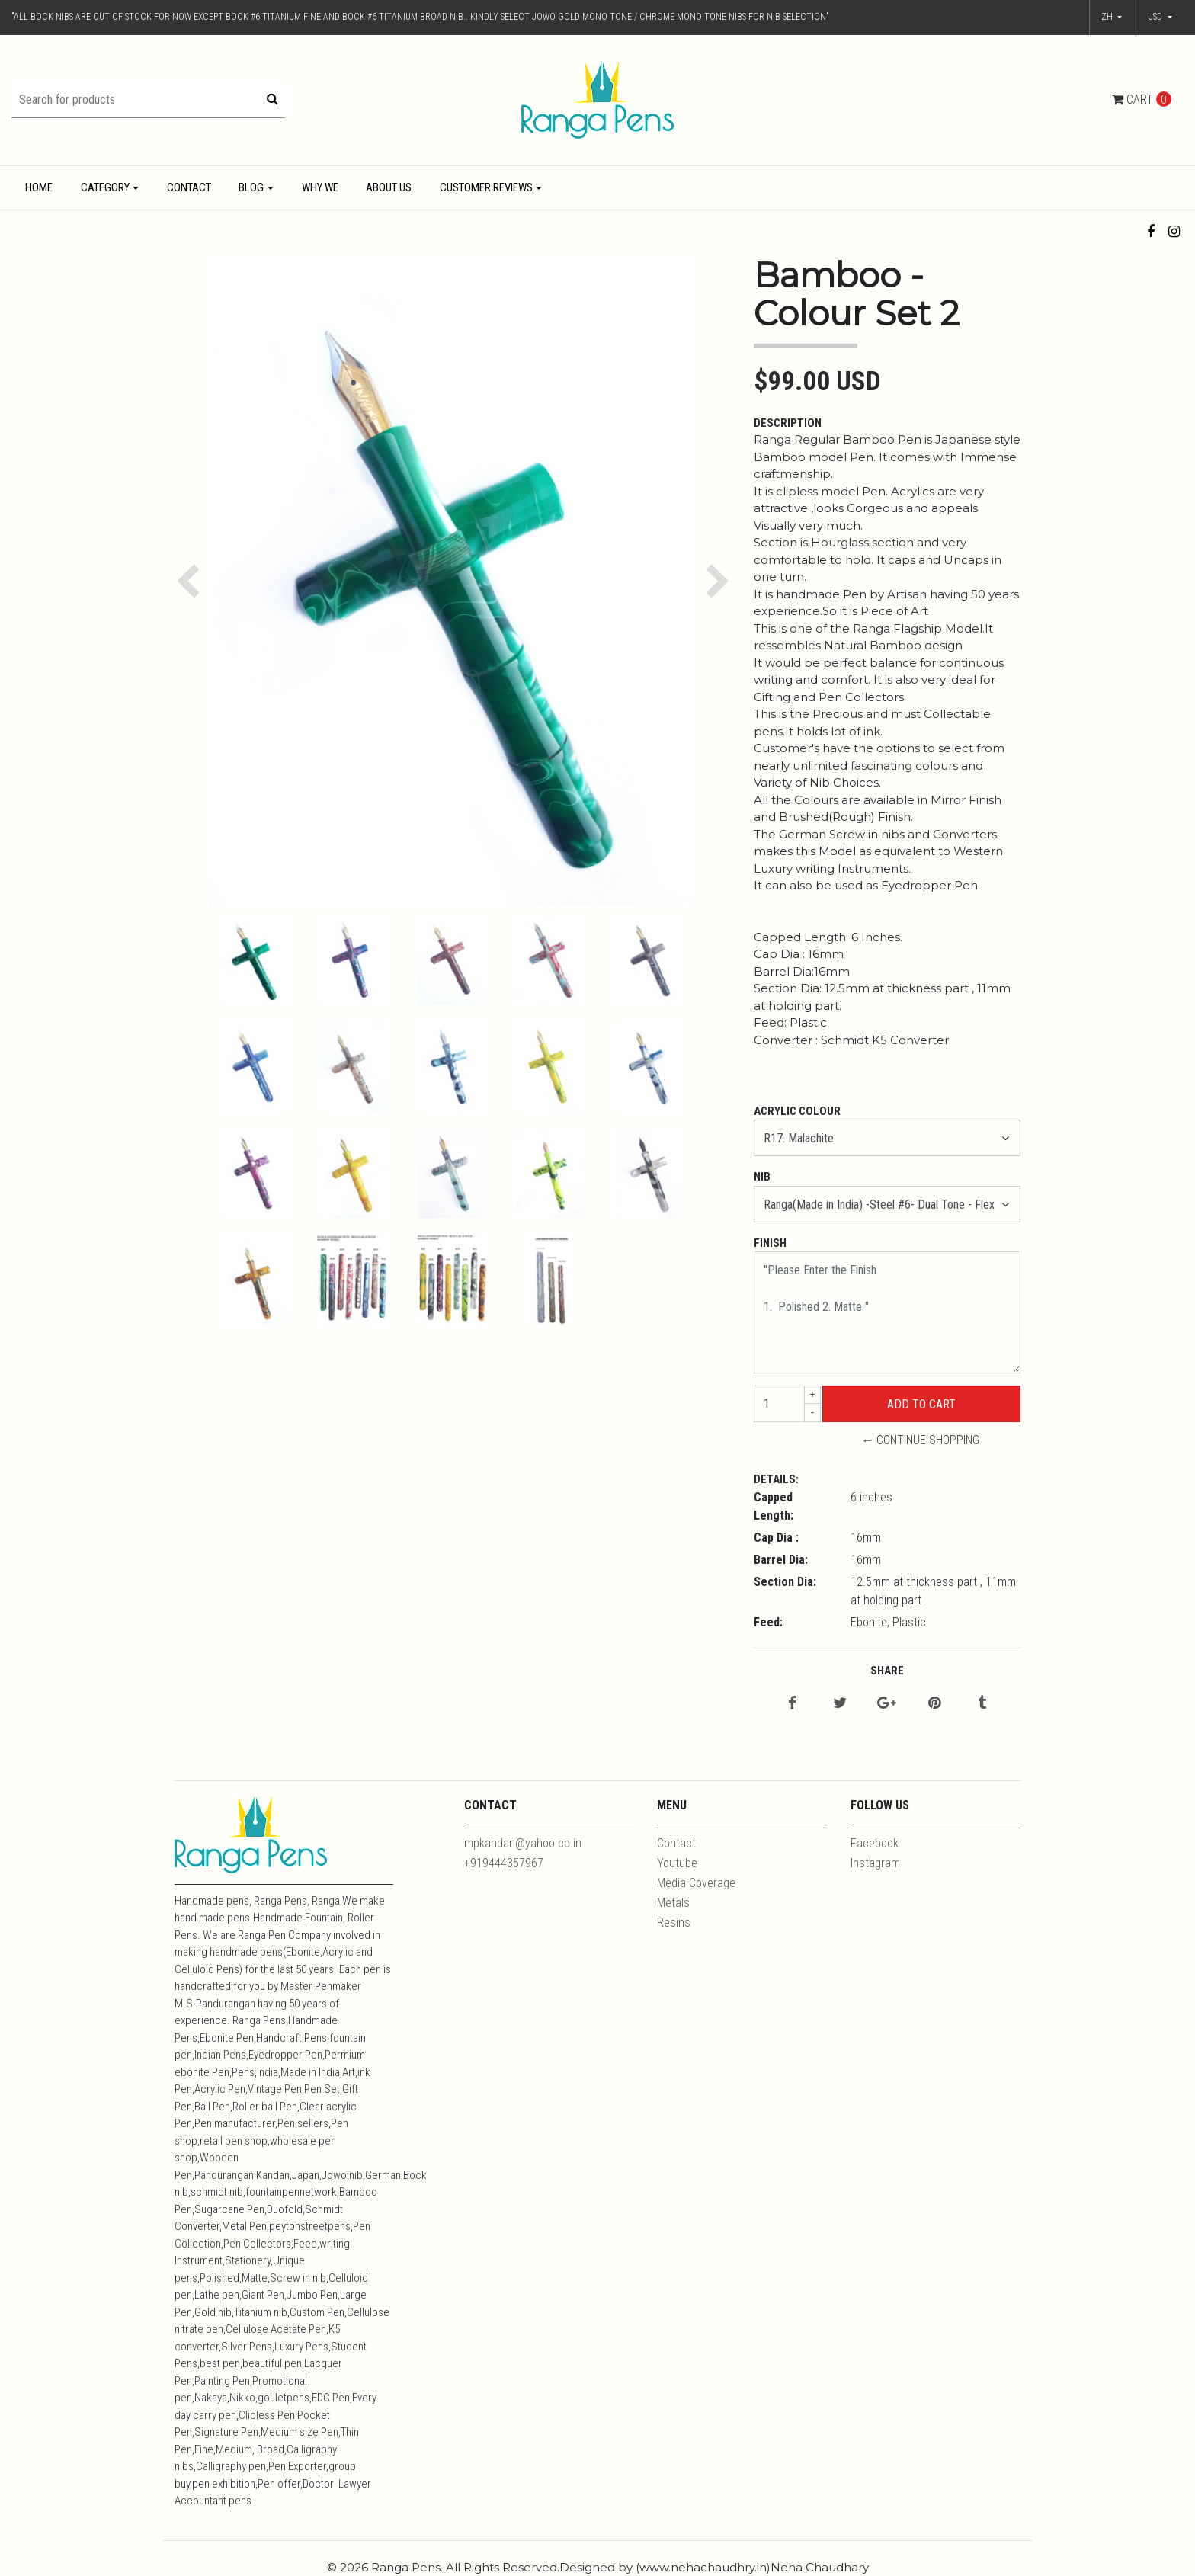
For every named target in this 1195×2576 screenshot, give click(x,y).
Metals (673, 1902)
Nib (762, 1177)
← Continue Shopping (920, 1440)
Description (788, 423)
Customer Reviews (486, 187)
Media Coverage (696, 1883)
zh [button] (1108, 16)
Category (105, 187)
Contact (189, 187)
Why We (320, 187)
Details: (776, 1479)
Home (39, 187)
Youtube (677, 1863)
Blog (251, 187)
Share (887, 1670)
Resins (673, 1922)
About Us (389, 187)
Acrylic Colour (797, 1111)
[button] (1160, 17)
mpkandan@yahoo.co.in (522, 1843)
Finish (770, 1243)
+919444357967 (503, 1863)
